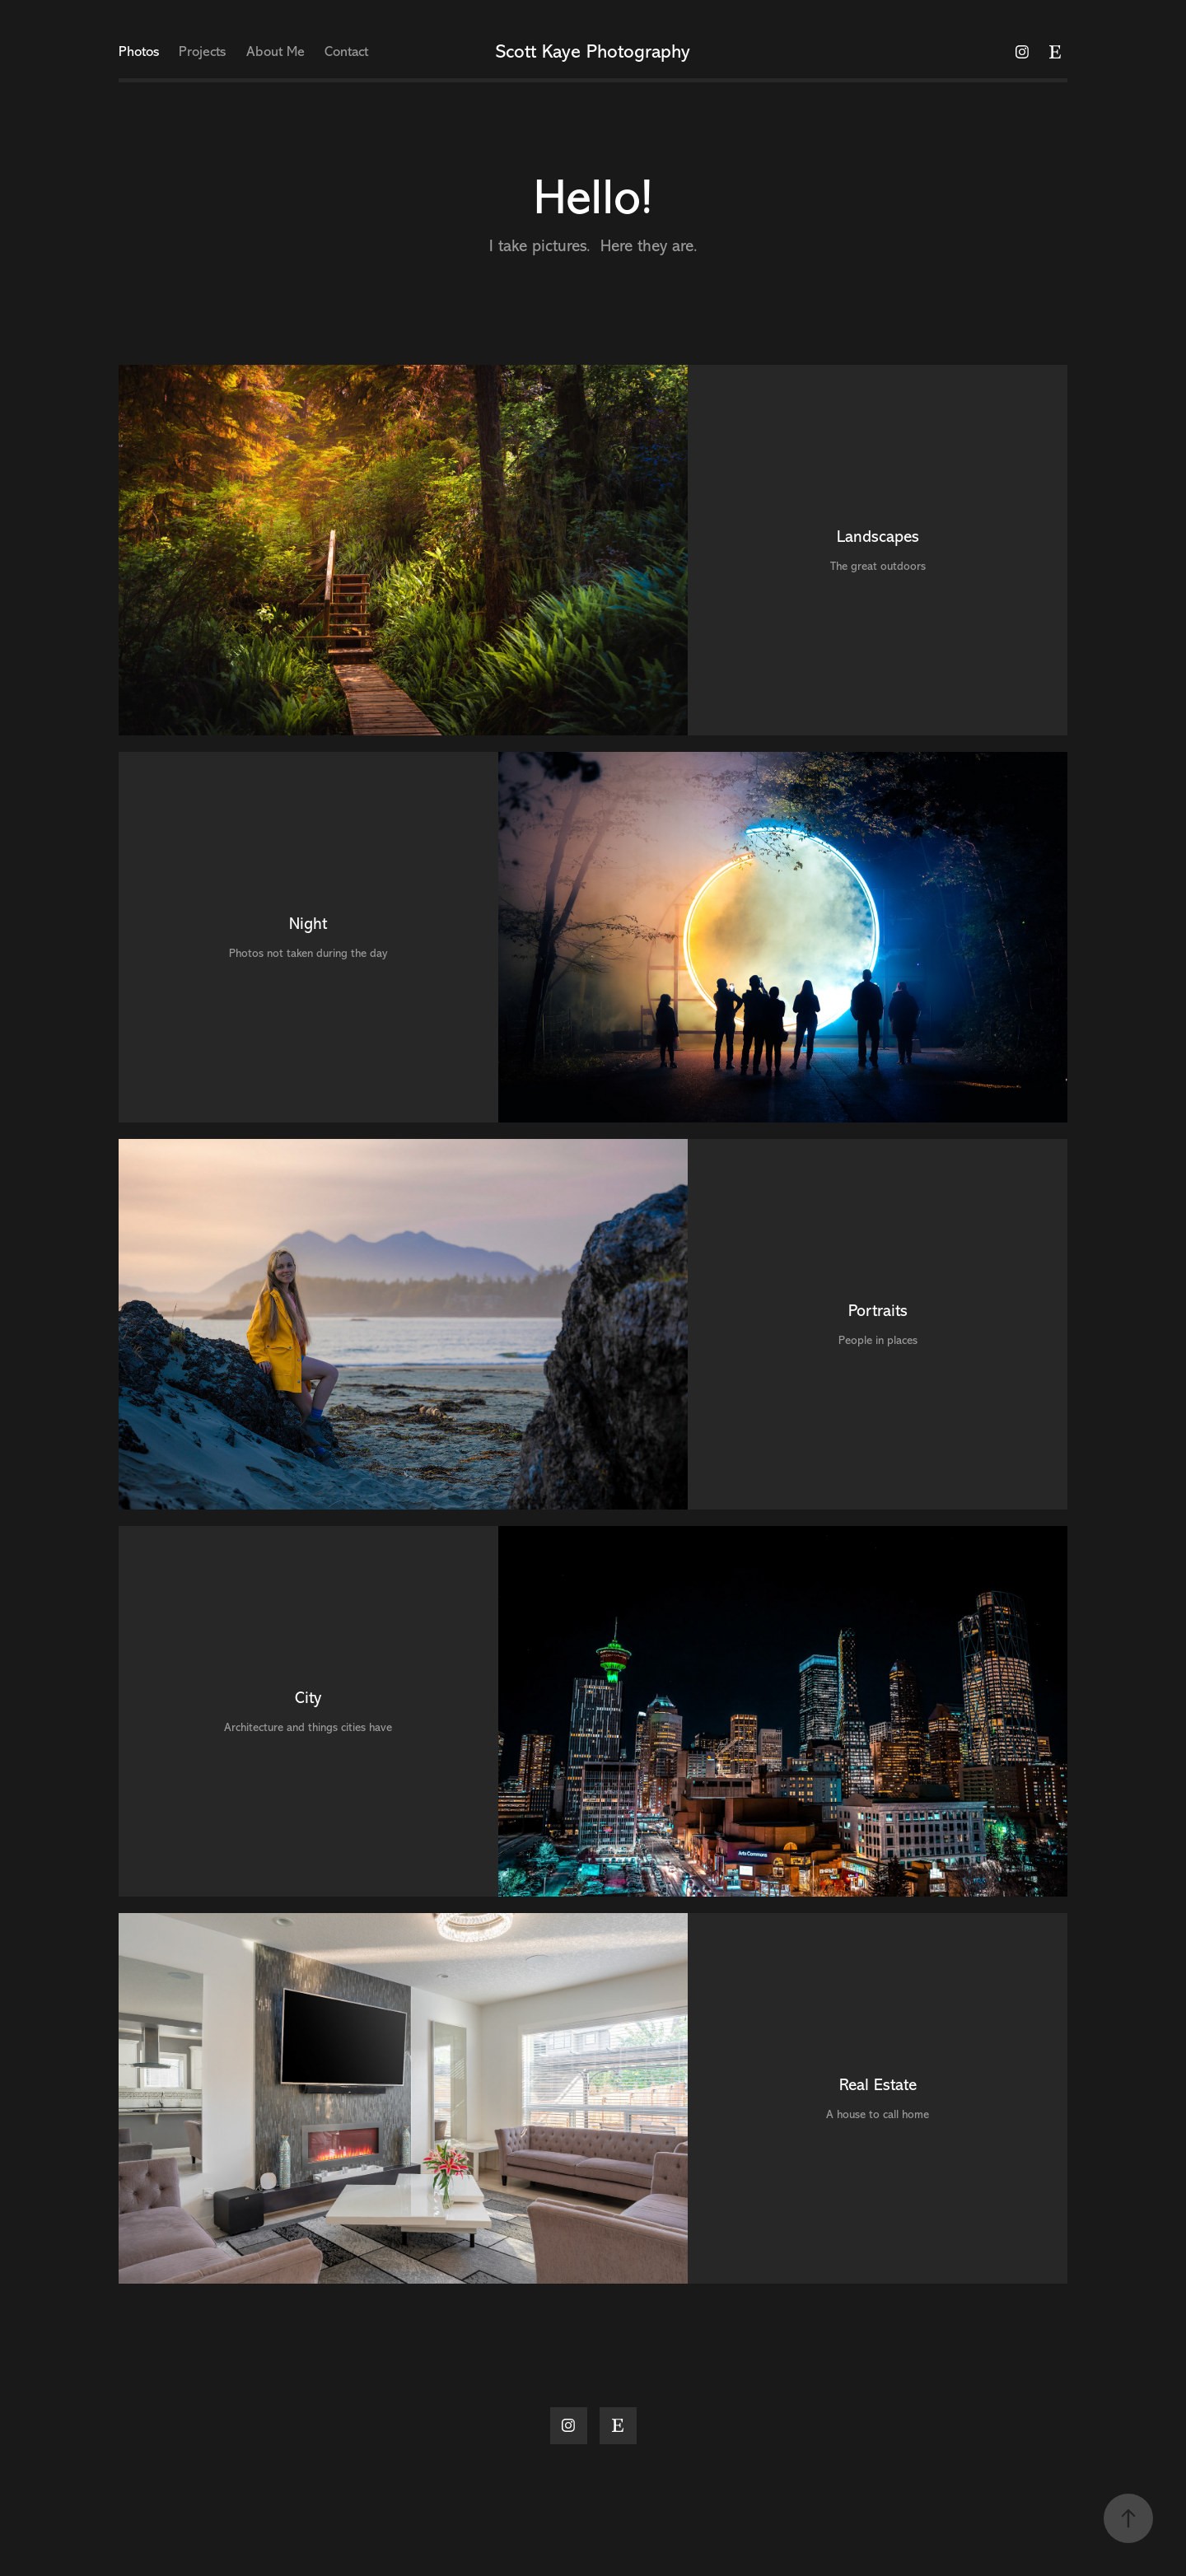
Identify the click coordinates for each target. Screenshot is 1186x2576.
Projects (202, 51)
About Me (275, 51)
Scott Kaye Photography (593, 52)
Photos (139, 51)
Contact (346, 51)
